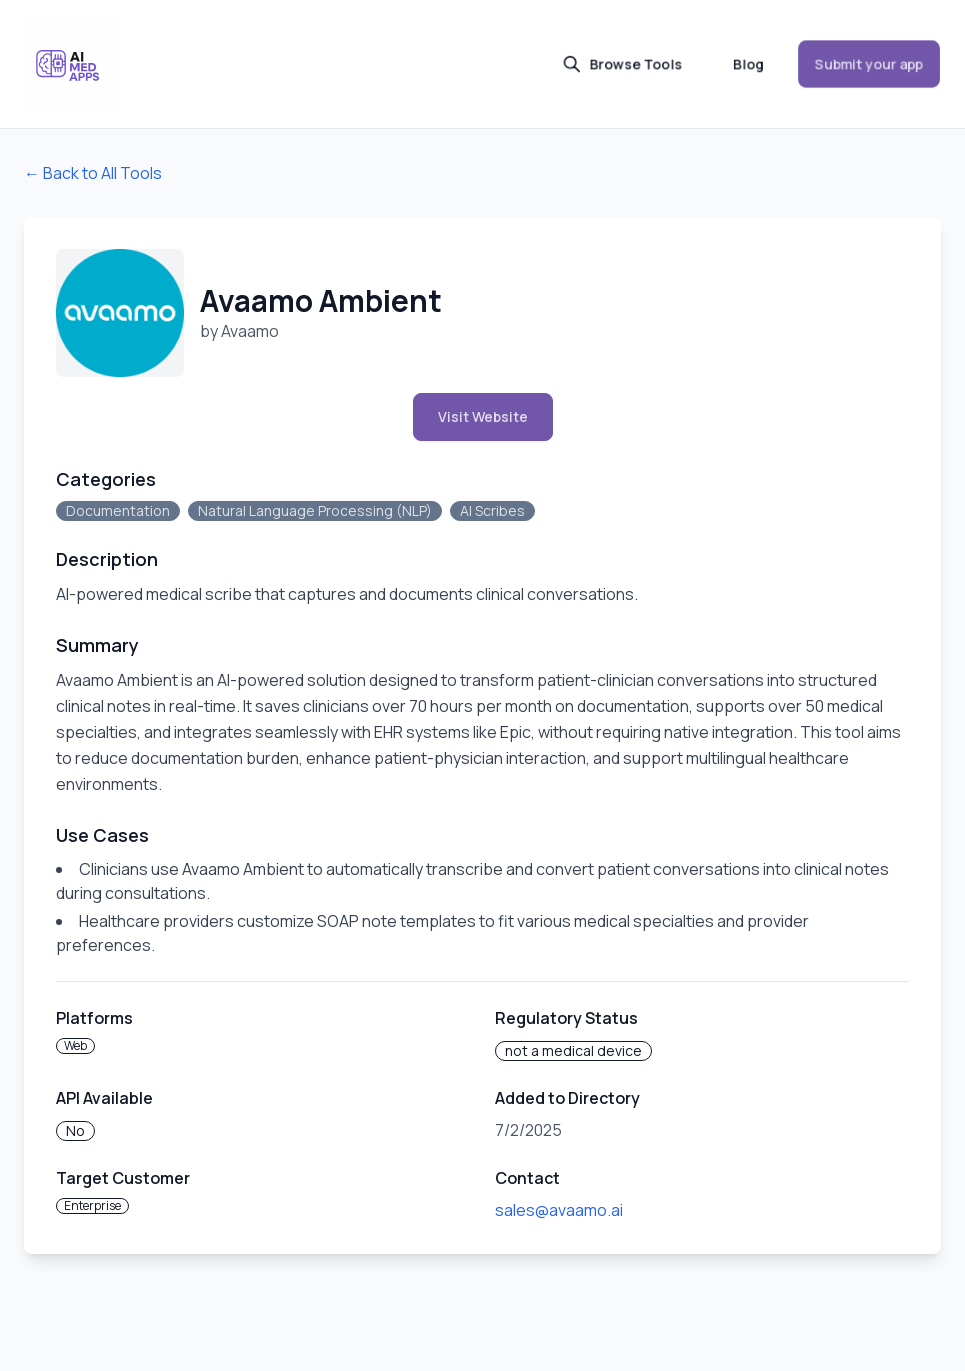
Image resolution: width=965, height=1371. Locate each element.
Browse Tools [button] (622, 64)
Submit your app (869, 63)
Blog (748, 63)
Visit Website (483, 416)
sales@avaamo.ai (559, 1210)
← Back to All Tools (93, 173)
